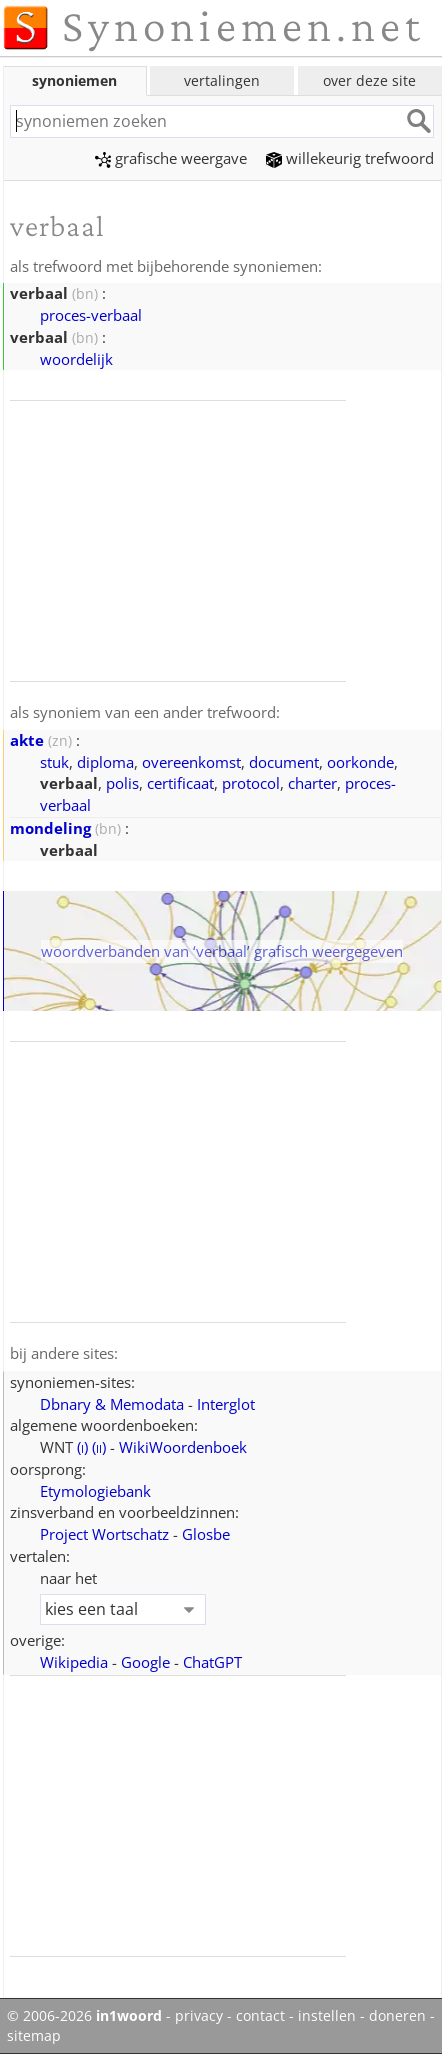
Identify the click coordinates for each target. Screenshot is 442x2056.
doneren (397, 2016)
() (82, 1447)
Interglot (226, 1404)
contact (260, 2016)
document (284, 762)
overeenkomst (191, 762)
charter (312, 783)
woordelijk (76, 359)
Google (145, 1662)
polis (122, 783)
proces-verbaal (91, 315)
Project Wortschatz (104, 1534)
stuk (54, 762)
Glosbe (206, 1534)
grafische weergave (171, 158)
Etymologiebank (95, 1491)
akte (27, 740)
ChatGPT (212, 1662)
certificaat (180, 783)
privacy (199, 2016)
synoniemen (74, 80)
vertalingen (222, 80)
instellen (327, 2016)
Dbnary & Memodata (112, 1404)
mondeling (50, 828)
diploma (105, 762)
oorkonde (360, 762)
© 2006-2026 (84, 2016)
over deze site (369, 80)
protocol (251, 783)
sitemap (34, 2036)
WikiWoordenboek (183, 1447)
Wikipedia (74, 1662)
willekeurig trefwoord (350, 158)
